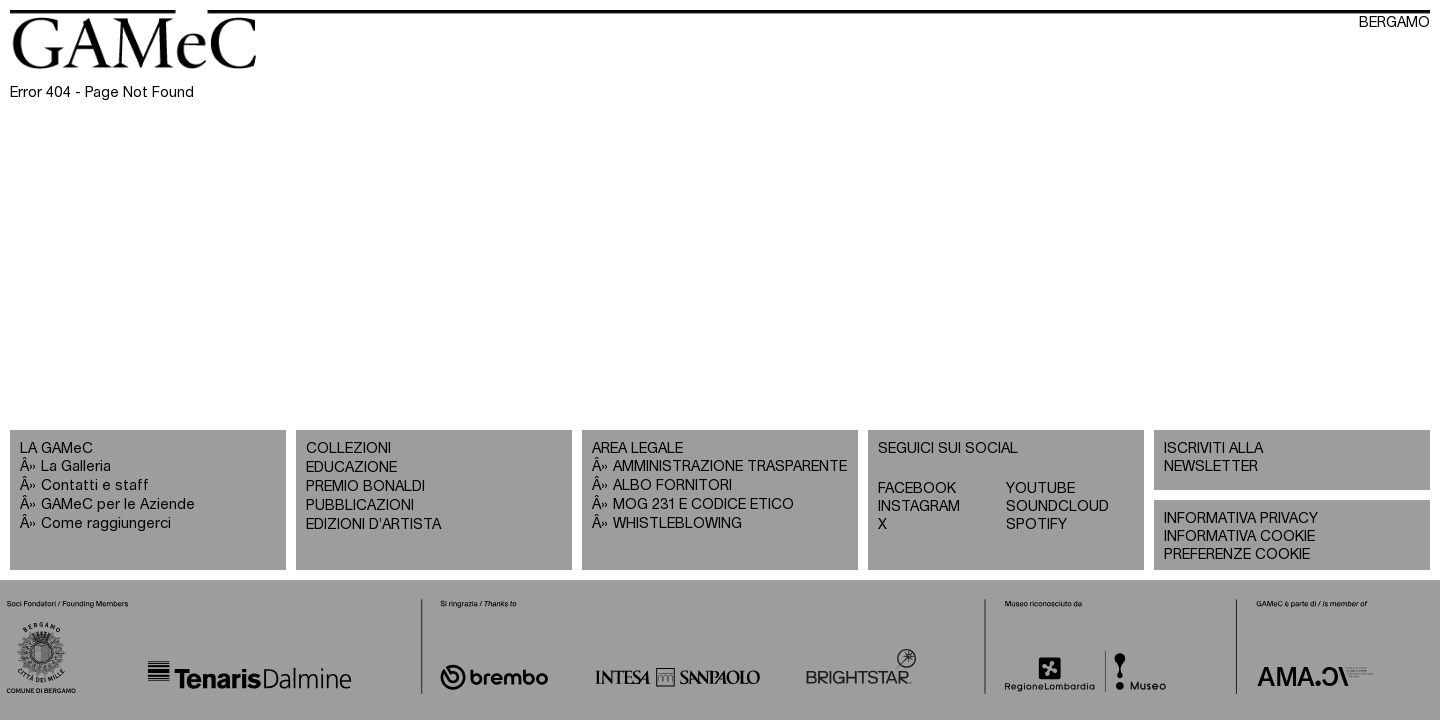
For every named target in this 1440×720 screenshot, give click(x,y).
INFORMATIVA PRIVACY (1241, 518)
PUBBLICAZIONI (360, 505)
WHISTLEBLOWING (677, 523)
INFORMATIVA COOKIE (1239, 536)
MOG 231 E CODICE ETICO (703, 504)
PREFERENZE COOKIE (1237, 554)
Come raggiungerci (106, 523)
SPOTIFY (1036, 524)
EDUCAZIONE (351, 467)
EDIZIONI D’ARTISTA (373, 524)
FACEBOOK (917, 488)
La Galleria (76, 466)
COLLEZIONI (348, 448)
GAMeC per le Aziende (118, 504)
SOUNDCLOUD (1057, 506)
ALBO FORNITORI (672, 485)
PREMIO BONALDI (365, 486)
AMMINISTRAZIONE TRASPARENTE (730, 466)
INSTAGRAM (919, 506)
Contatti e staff (95, 485)
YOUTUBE (1040, 488)
